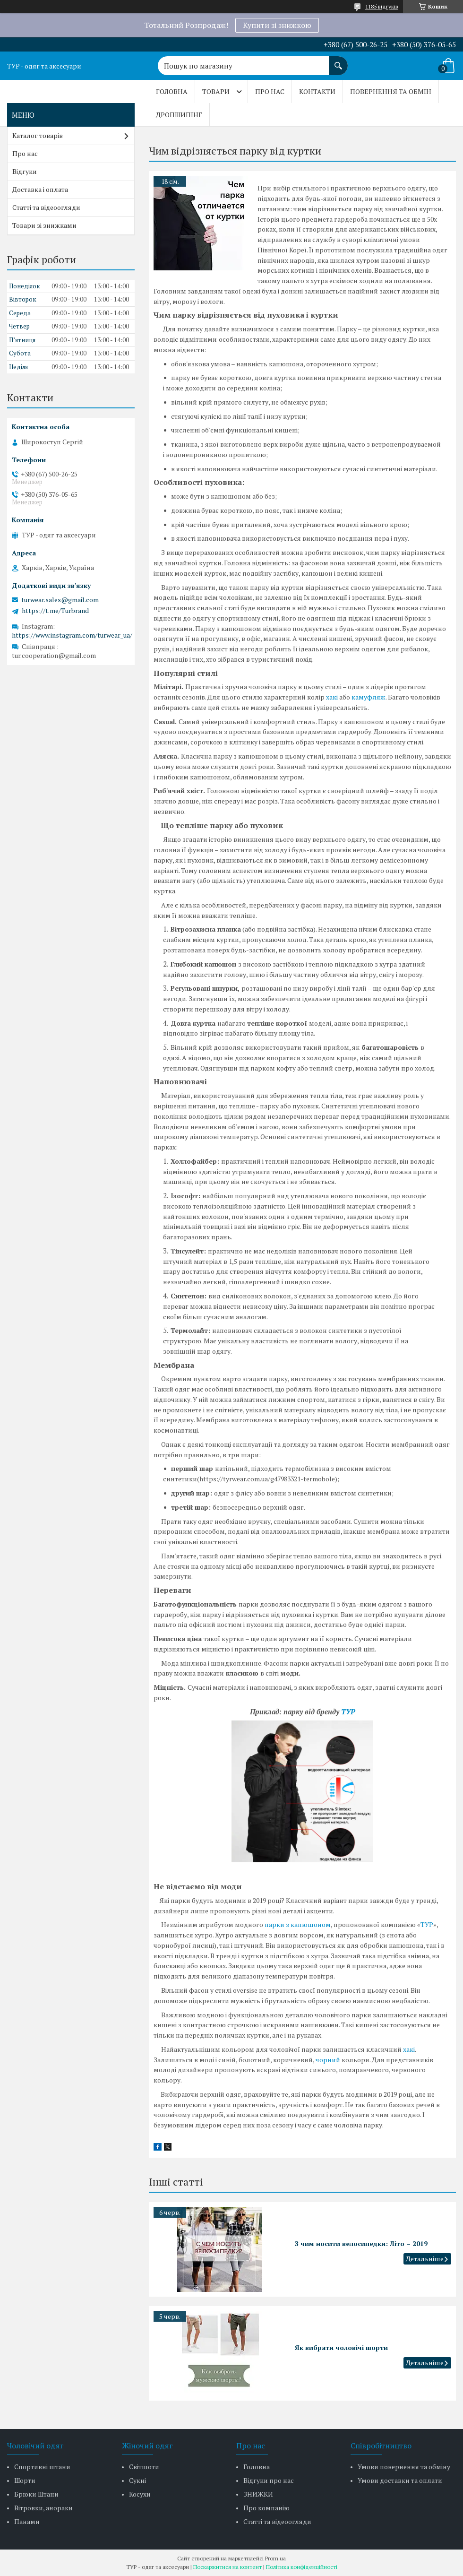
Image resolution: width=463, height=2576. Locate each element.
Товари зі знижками (44, 225)
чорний (328, 2059)
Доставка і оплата (40, 189)
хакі (332, 696)
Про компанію (266, 2507)
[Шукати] (338, 61)
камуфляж (369, 696)
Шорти (24, 2480)
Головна (172, 91)
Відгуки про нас (268, 2480)
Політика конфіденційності (301, 2566)
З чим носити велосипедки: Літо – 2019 (361, 2243)
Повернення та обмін (390, 91)
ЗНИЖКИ (258, 2494)
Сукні (137, 2480)
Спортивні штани (42, 2466)
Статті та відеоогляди (46, 207)
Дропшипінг (179, 114)
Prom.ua (275, 2558)
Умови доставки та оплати (400, 2480)
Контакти (317, 91)
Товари (216, 91)
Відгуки (24, 171)
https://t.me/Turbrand (55, 610)
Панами (27, 2521)
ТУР (348, 1711)
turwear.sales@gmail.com (60, 600)
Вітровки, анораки (43, 2507)
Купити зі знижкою (277, 25)
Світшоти (144, 2466)
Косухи (140, 2494)
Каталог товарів (37, 135)
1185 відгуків (381, 6)
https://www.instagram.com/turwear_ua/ (72, 635)
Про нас (269, 91)
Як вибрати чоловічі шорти (341, 2347)
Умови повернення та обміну (404, 2466)
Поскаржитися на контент (227, 2566)
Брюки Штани (36, 2494)
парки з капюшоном (298, 1924)
